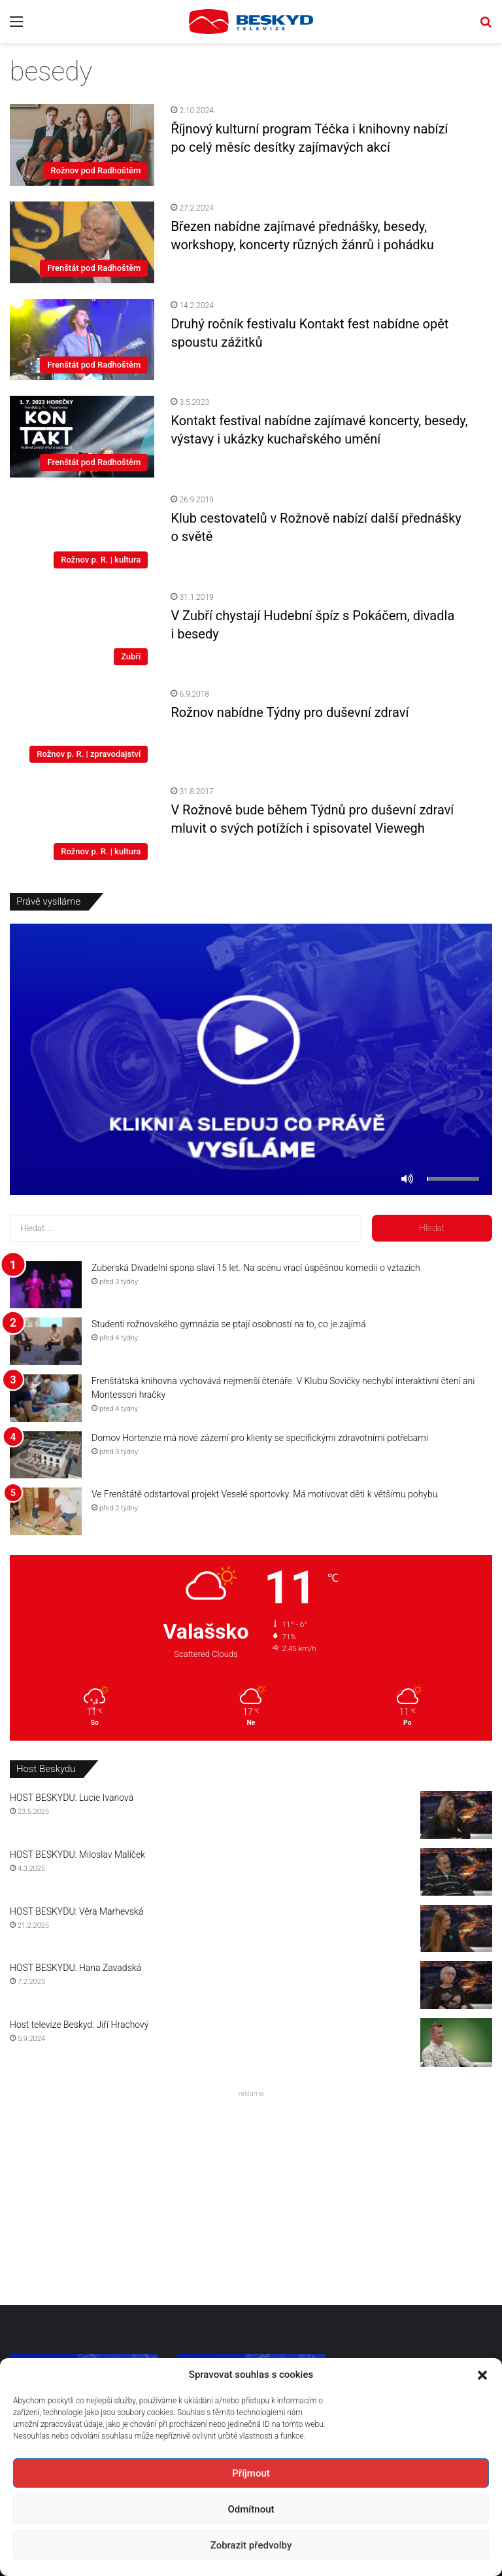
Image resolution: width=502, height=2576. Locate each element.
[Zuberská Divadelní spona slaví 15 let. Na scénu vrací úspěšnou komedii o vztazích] (46, 1285)
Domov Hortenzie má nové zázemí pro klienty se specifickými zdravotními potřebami (260, 1438)
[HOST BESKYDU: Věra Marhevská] (456, 1929)
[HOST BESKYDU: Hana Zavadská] (456, 1985)
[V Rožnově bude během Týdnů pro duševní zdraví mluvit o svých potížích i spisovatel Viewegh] (82, 826)
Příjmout (250, 2473)
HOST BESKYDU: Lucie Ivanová (71, 1797)
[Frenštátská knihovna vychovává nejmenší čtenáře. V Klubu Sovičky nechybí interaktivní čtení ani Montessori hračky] (46, 1398)
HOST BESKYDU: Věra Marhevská (76, 1911)
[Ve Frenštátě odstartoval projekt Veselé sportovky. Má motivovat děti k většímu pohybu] (46, 1511)
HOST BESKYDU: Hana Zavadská (75, 1967)
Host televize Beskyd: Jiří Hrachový (79, 2024)
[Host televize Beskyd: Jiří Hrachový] (456, 2042)
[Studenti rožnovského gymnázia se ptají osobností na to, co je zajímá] (46, 1341)
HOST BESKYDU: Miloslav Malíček (77, 1854)
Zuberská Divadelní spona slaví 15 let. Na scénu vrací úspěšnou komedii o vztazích (256, 1267)
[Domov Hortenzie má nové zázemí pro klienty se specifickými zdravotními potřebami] (46, 1455)
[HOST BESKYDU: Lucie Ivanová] (456, 1815)
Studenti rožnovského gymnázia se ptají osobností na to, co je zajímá (229, 1324)
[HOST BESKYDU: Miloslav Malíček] (456, 1872)
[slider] (453, 1178)
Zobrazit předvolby (251, 2545)
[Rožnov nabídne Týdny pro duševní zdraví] (82, 728)
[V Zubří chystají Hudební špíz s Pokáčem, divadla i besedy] (82, 631)
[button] (482, 2375)
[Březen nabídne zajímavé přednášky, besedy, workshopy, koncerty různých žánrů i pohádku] (82, 242)
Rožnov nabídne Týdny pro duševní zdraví (290, 712)
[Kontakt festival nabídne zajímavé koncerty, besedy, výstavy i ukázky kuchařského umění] (82, 437)
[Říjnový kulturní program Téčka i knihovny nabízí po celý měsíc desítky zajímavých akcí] (82, 145)
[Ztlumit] (407, 1178)
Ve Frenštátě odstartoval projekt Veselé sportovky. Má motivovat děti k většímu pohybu (264, 1494)
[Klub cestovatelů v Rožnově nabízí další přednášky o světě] (82, 534)
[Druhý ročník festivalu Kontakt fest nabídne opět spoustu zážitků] (82, 340)
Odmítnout (251, 2509)
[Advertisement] (251, 2194)
